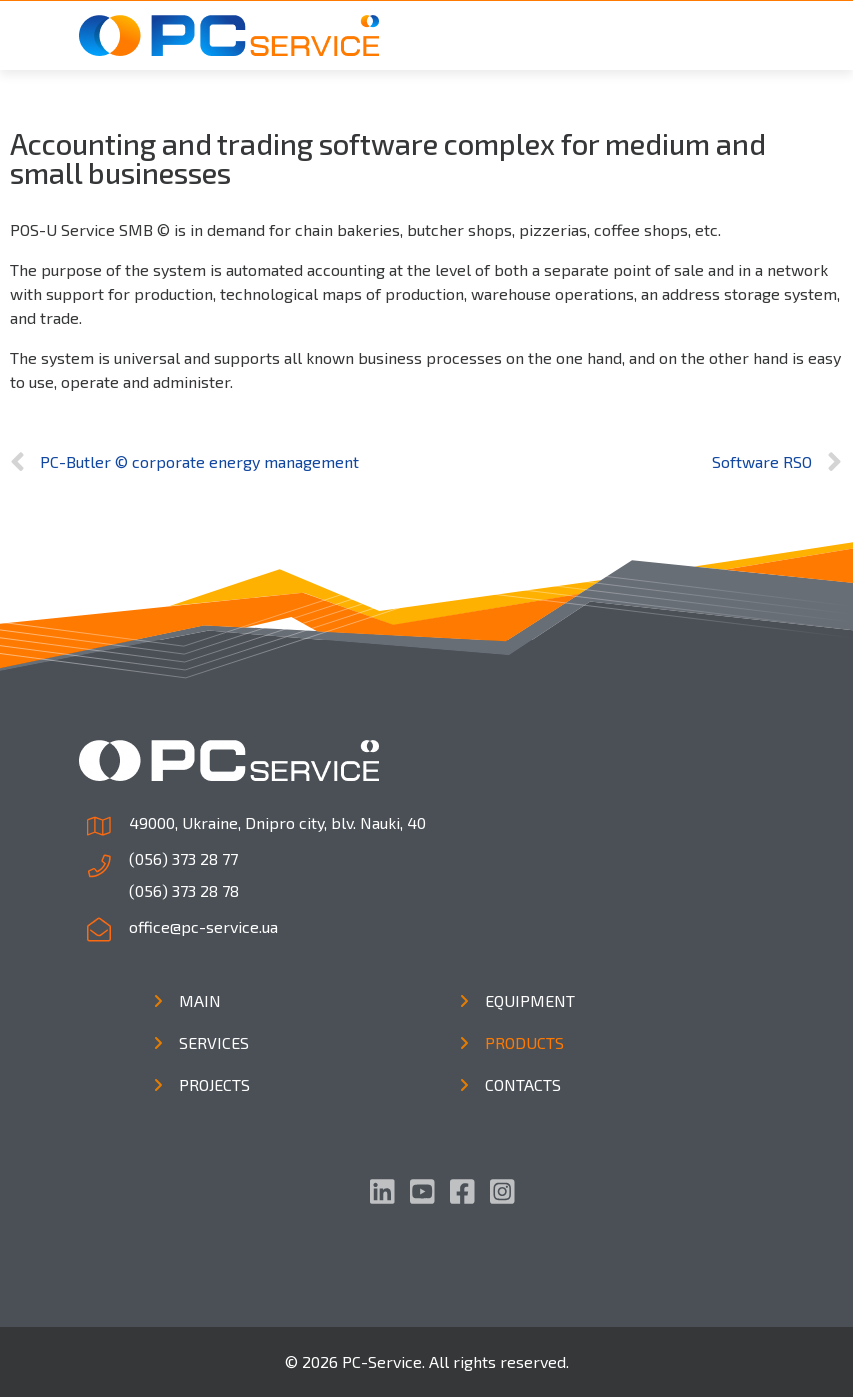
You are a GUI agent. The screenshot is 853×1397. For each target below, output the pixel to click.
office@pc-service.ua (203, 926)
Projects (214, 1084)
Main (200, 1000)
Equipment (530, 1000)
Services (214, 1042)
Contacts (523, 1084)
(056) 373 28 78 (184, 890)
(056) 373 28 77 (183, 858)
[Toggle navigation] (748, 36)
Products (524, 1042)
